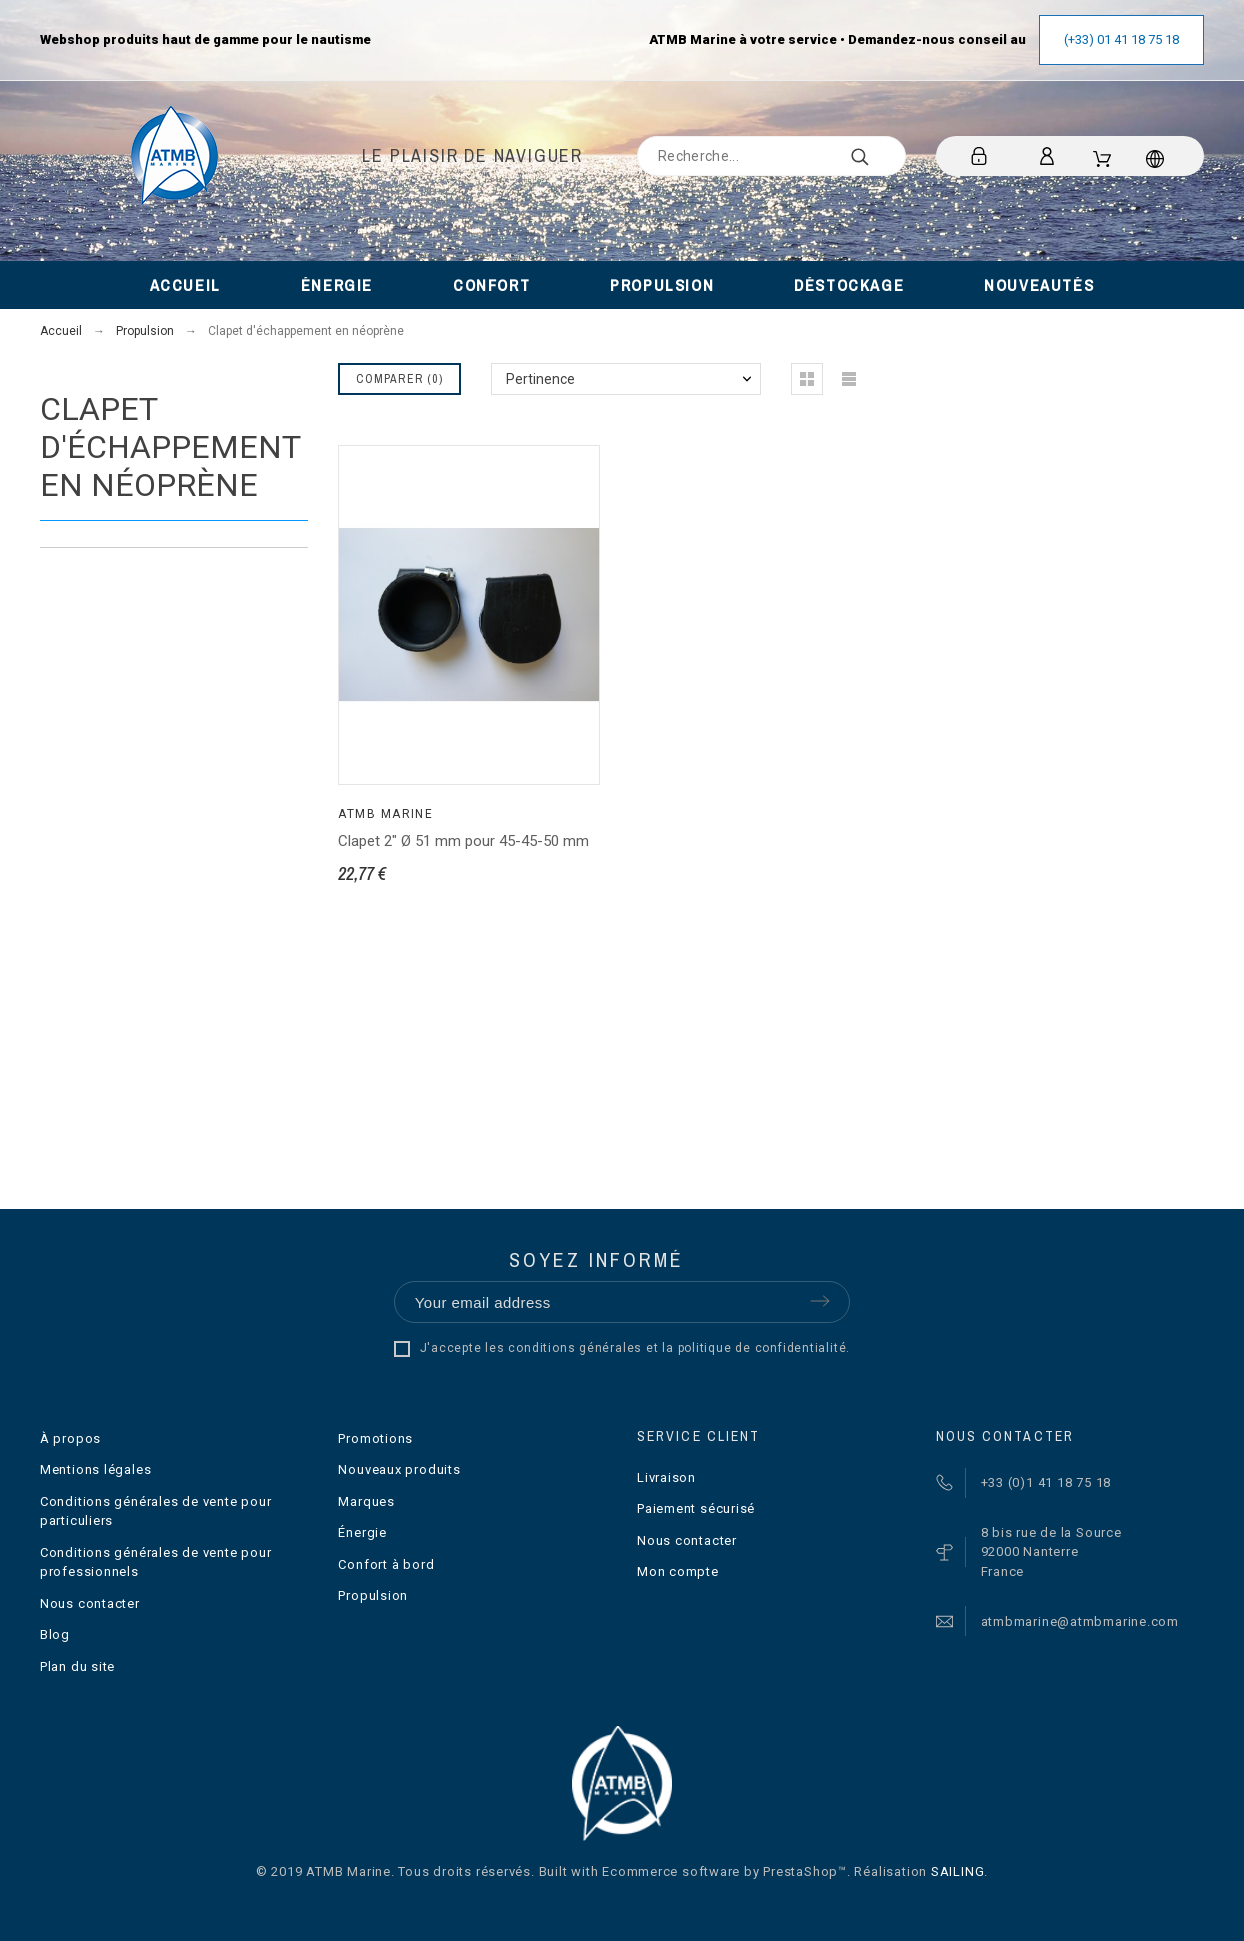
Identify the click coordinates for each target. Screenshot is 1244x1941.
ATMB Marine (385, 814)
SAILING (957, 1871)
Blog (55, 1634)
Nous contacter (90, 1603)
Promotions (375, 1438)
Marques (366, 1501)
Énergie (362, 1532)
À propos (70, 1438)
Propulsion (373, 1595)
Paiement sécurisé (696, 1508)
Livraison (666, 1477)
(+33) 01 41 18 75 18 (1121, 39)
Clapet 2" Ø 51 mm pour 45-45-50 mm (463, 841)
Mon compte (678, 1571)
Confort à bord (386, 1564)
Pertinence (540, 379)
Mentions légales (95, 1469)
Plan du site (77, 1666)
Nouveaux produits (399, 1469)
